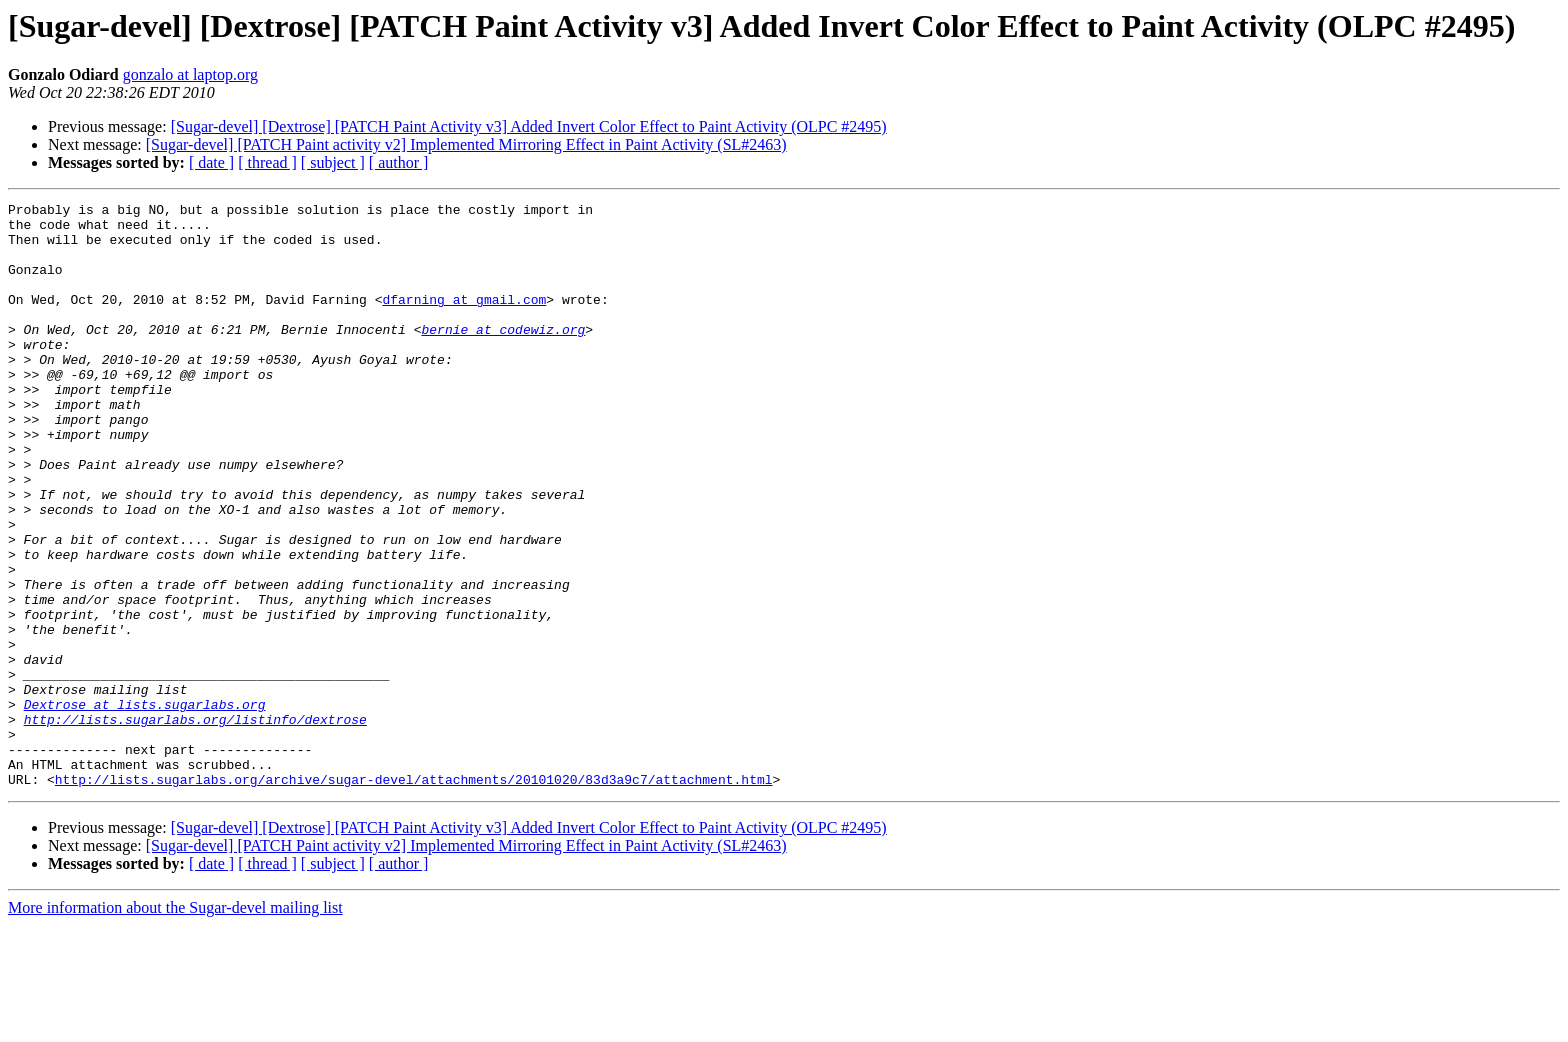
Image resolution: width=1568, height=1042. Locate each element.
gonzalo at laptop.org (190, 74)
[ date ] (211, 162)
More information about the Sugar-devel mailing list (175, 1024)
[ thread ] (267, 162)
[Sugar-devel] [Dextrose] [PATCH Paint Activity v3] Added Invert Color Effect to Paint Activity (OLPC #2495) (529, 126)
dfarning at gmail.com (464, 320)
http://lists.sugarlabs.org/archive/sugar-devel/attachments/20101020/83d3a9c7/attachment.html (414, 896)
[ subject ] (333, 162)
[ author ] (399, 162)
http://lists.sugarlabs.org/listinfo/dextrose (195, 824)
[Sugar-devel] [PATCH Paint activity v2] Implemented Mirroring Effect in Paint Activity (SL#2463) (466, 144)
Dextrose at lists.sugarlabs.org (145, 806)
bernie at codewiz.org (503, 356)
